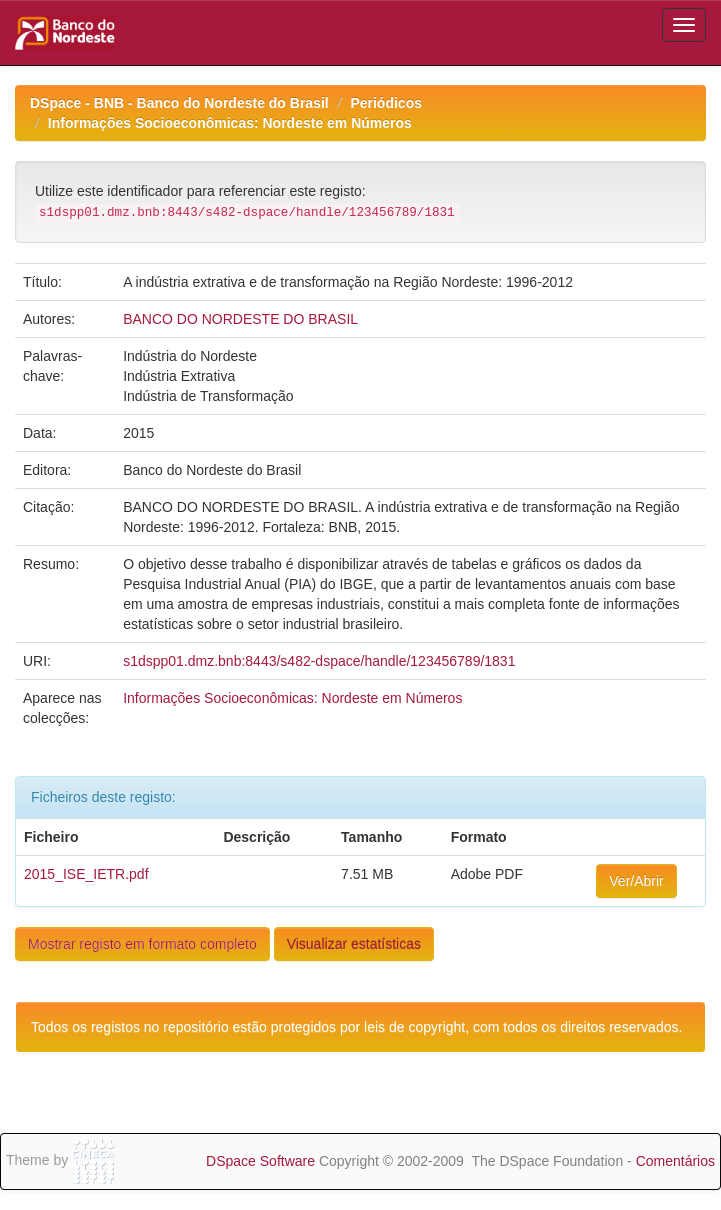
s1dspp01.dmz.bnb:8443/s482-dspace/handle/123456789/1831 (319, 661)
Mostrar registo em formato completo (142, 944)
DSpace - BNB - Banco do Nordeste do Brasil (179, 103)
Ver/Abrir (636, 881)
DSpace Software (260, 1161)
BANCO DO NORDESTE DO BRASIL (240, 319)
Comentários (675, 1161)
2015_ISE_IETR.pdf (86, 874)
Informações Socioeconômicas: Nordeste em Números (230, 123)
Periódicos (386, 103)
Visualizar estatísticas (354, 944)
